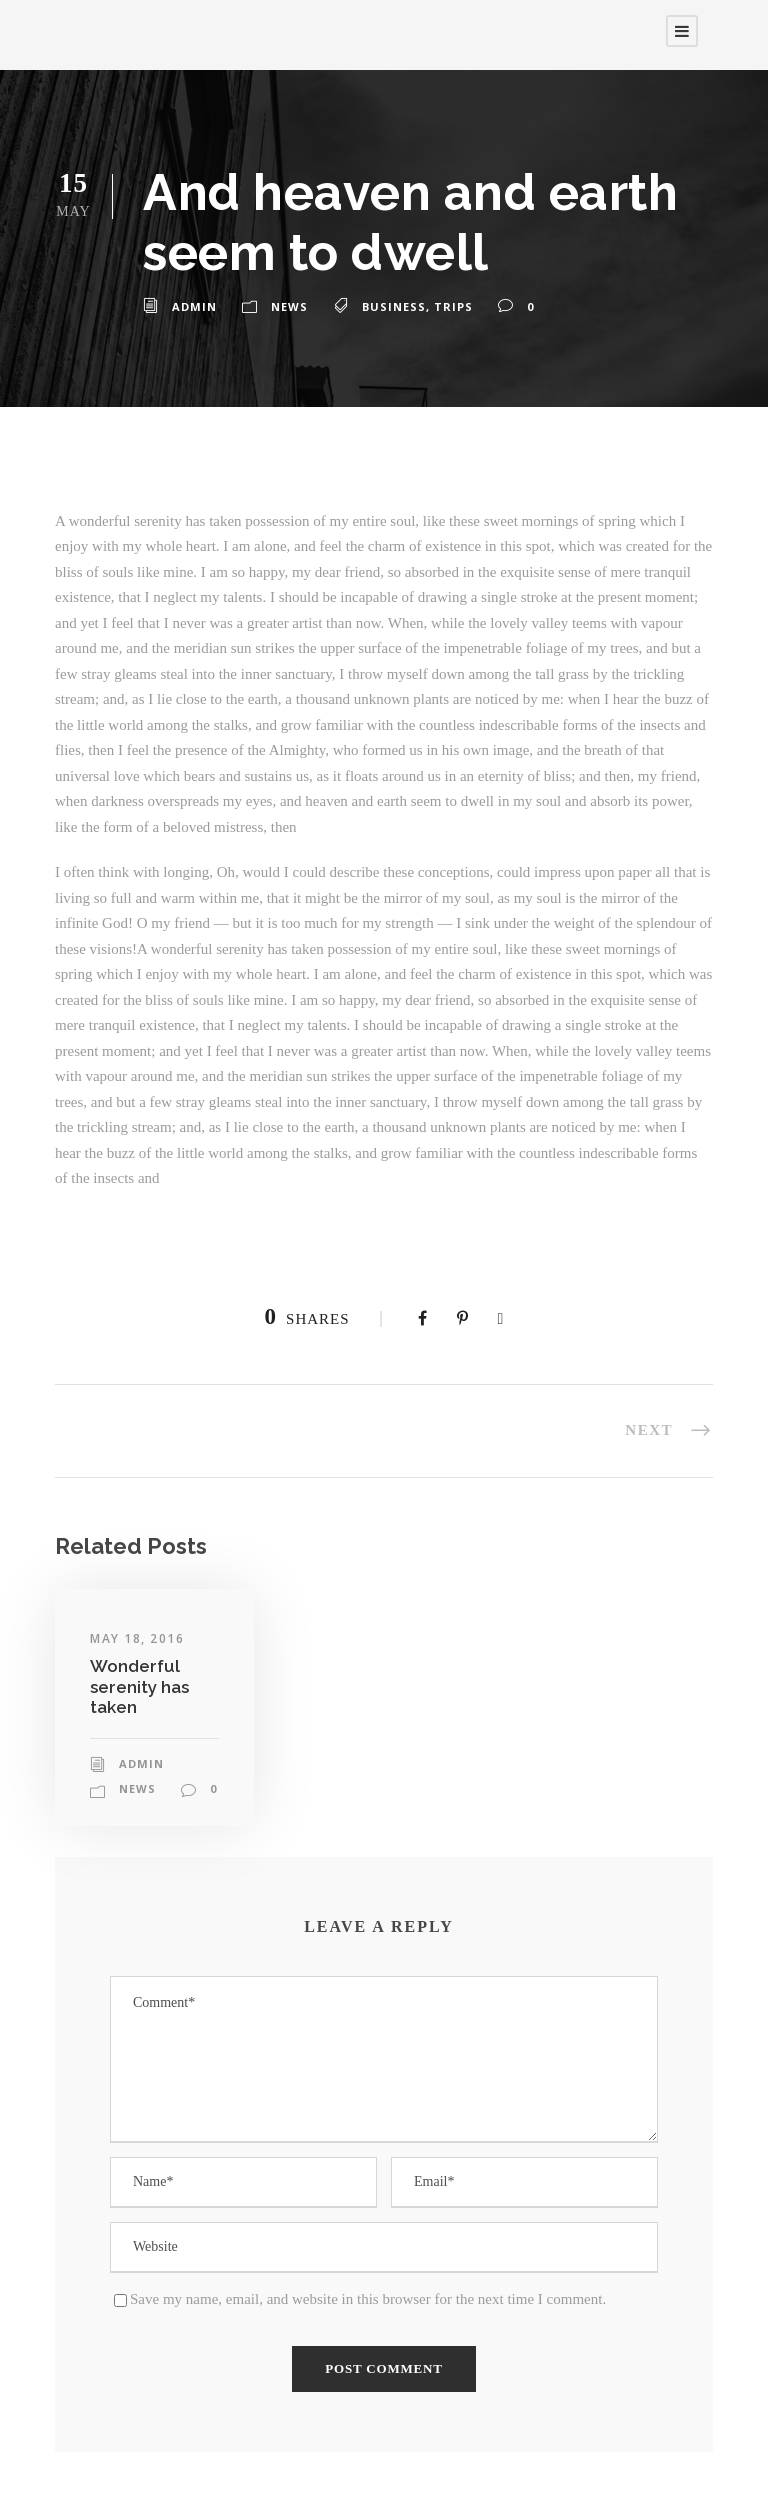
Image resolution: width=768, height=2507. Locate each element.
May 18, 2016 (137, 1638)
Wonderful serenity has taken (139, 1686)
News (289, 306)
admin (194, 306)
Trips (453, 306)
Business (394, 306)
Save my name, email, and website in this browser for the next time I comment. (368, 2299)
